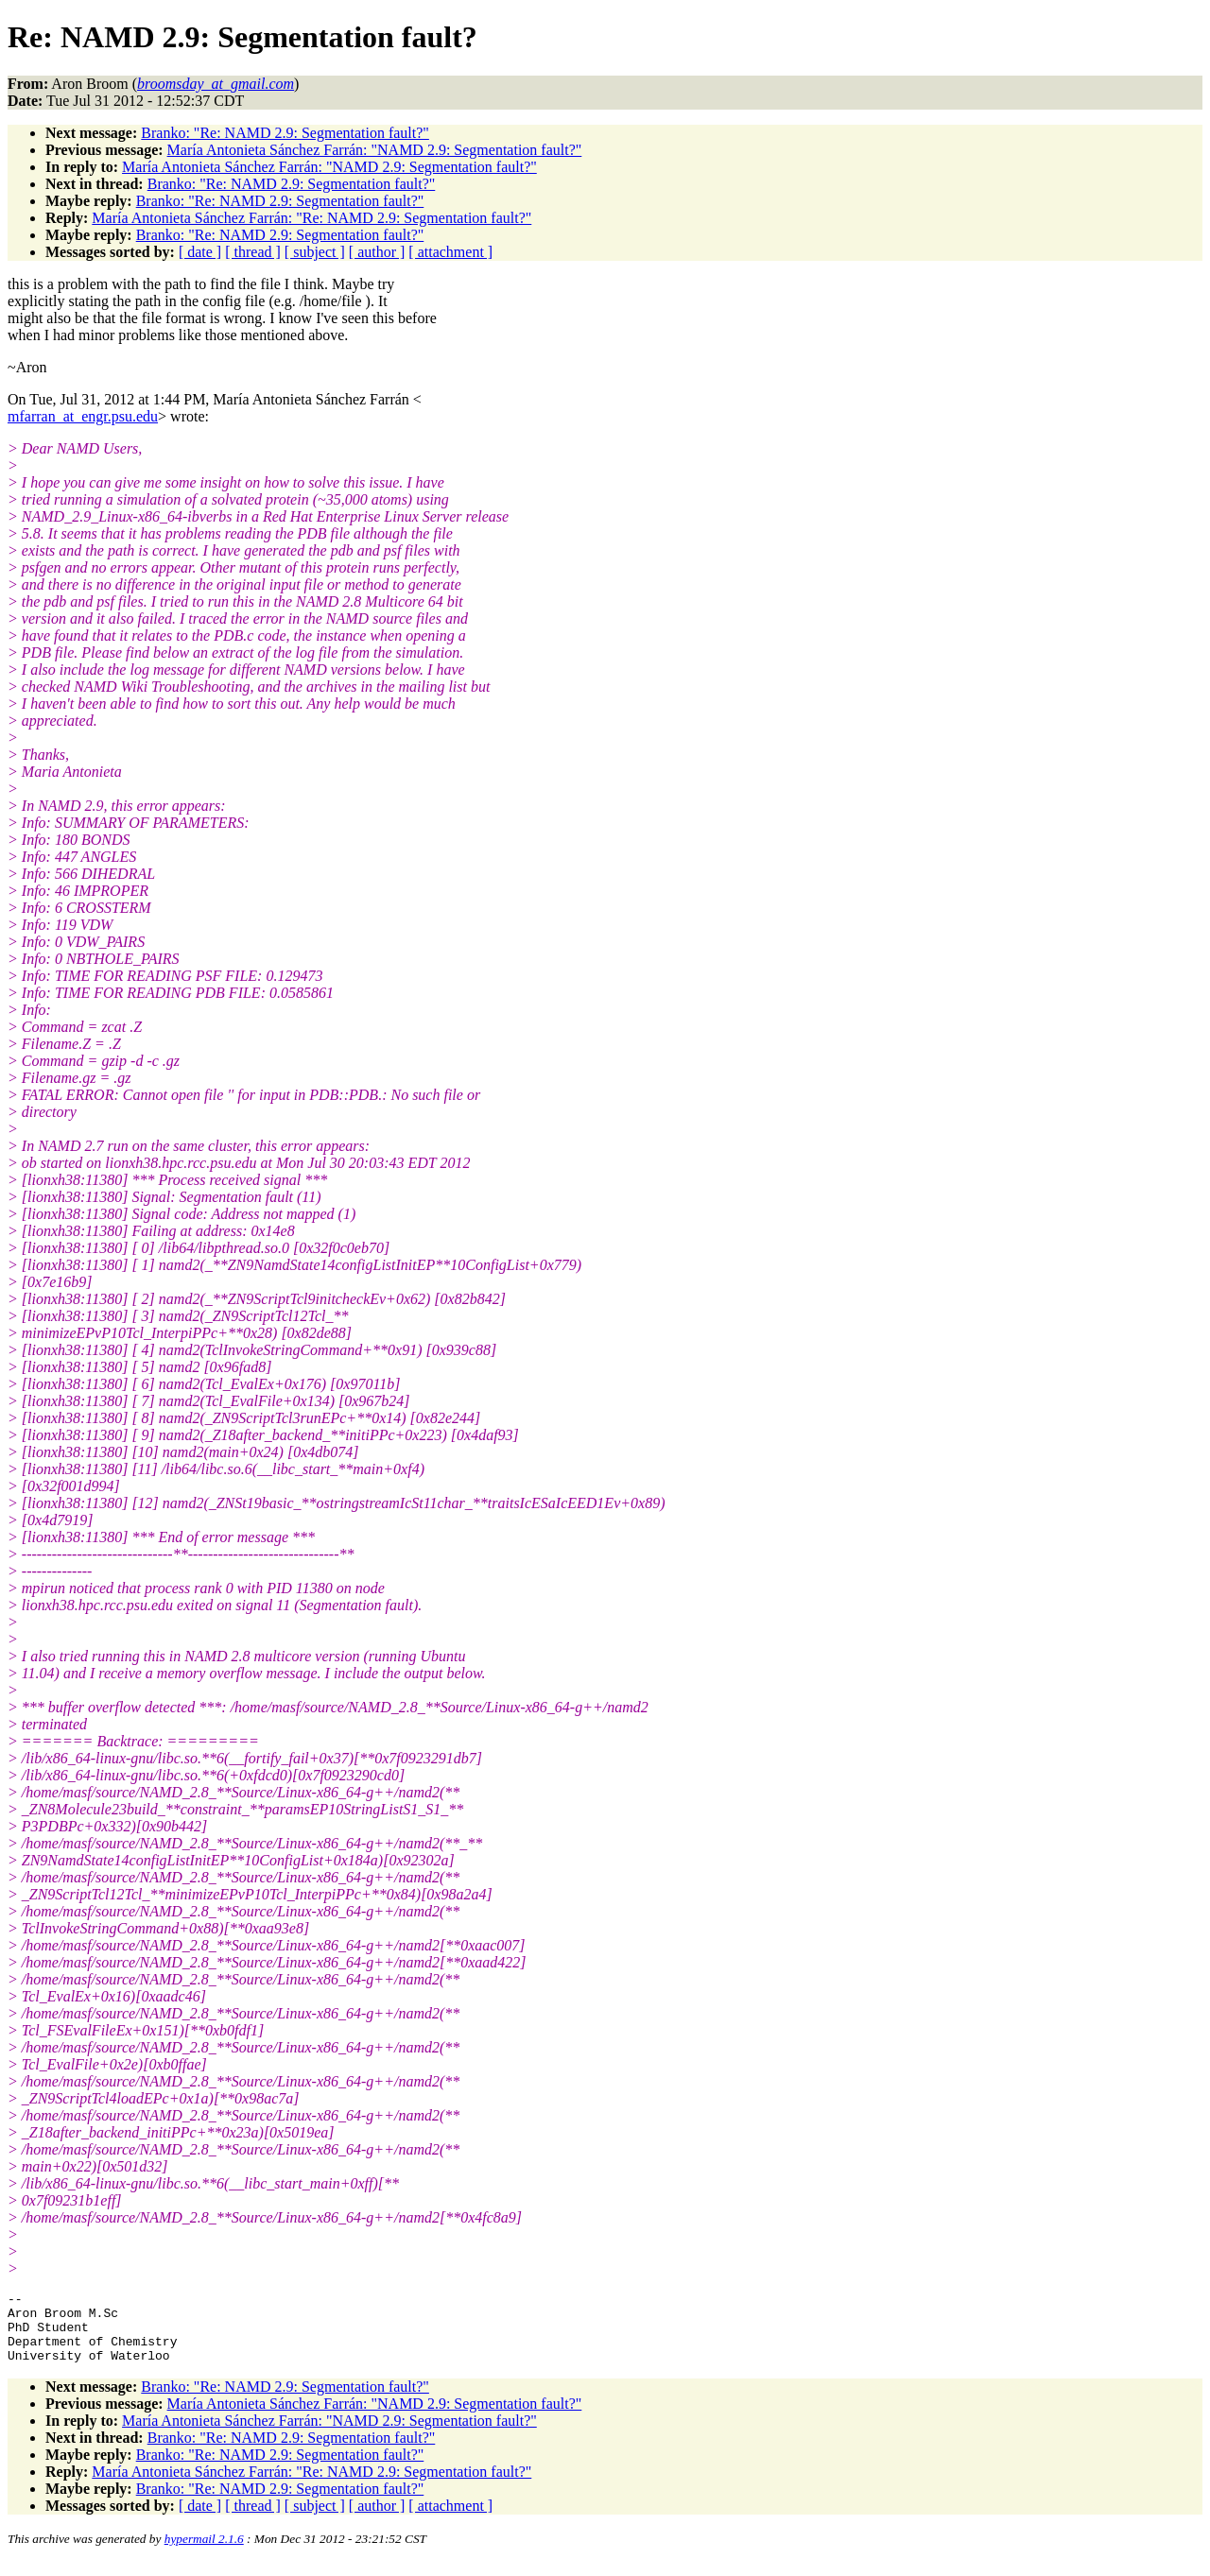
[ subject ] (315, 252)
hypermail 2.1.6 (204, 2553)
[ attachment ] (450, 252)
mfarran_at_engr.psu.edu (83, 416)
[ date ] (200, 252)
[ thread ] (253, 252)
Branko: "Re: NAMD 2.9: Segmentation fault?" (285, 133)
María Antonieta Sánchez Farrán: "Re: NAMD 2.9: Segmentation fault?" (311, 218)
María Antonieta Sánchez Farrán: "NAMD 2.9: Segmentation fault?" (374, 150)
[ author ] (377, 252)
